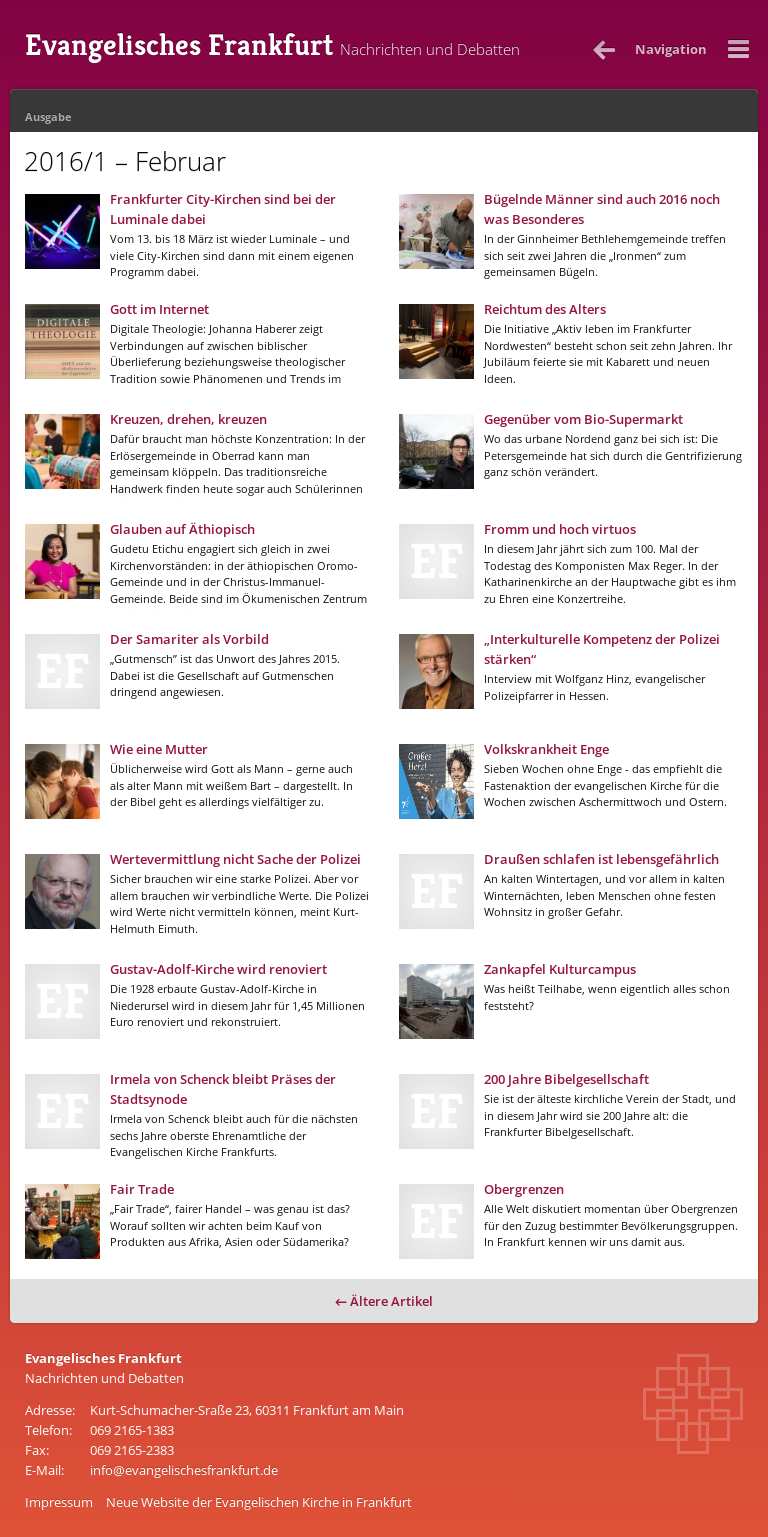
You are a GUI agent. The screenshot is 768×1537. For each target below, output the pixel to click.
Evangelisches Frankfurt (272, 45)
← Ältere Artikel (384, 1301)
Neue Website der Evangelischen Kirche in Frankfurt (259, 1502)
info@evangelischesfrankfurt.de (184, 1470)
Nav (671, 49)
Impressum (59, 1502)
